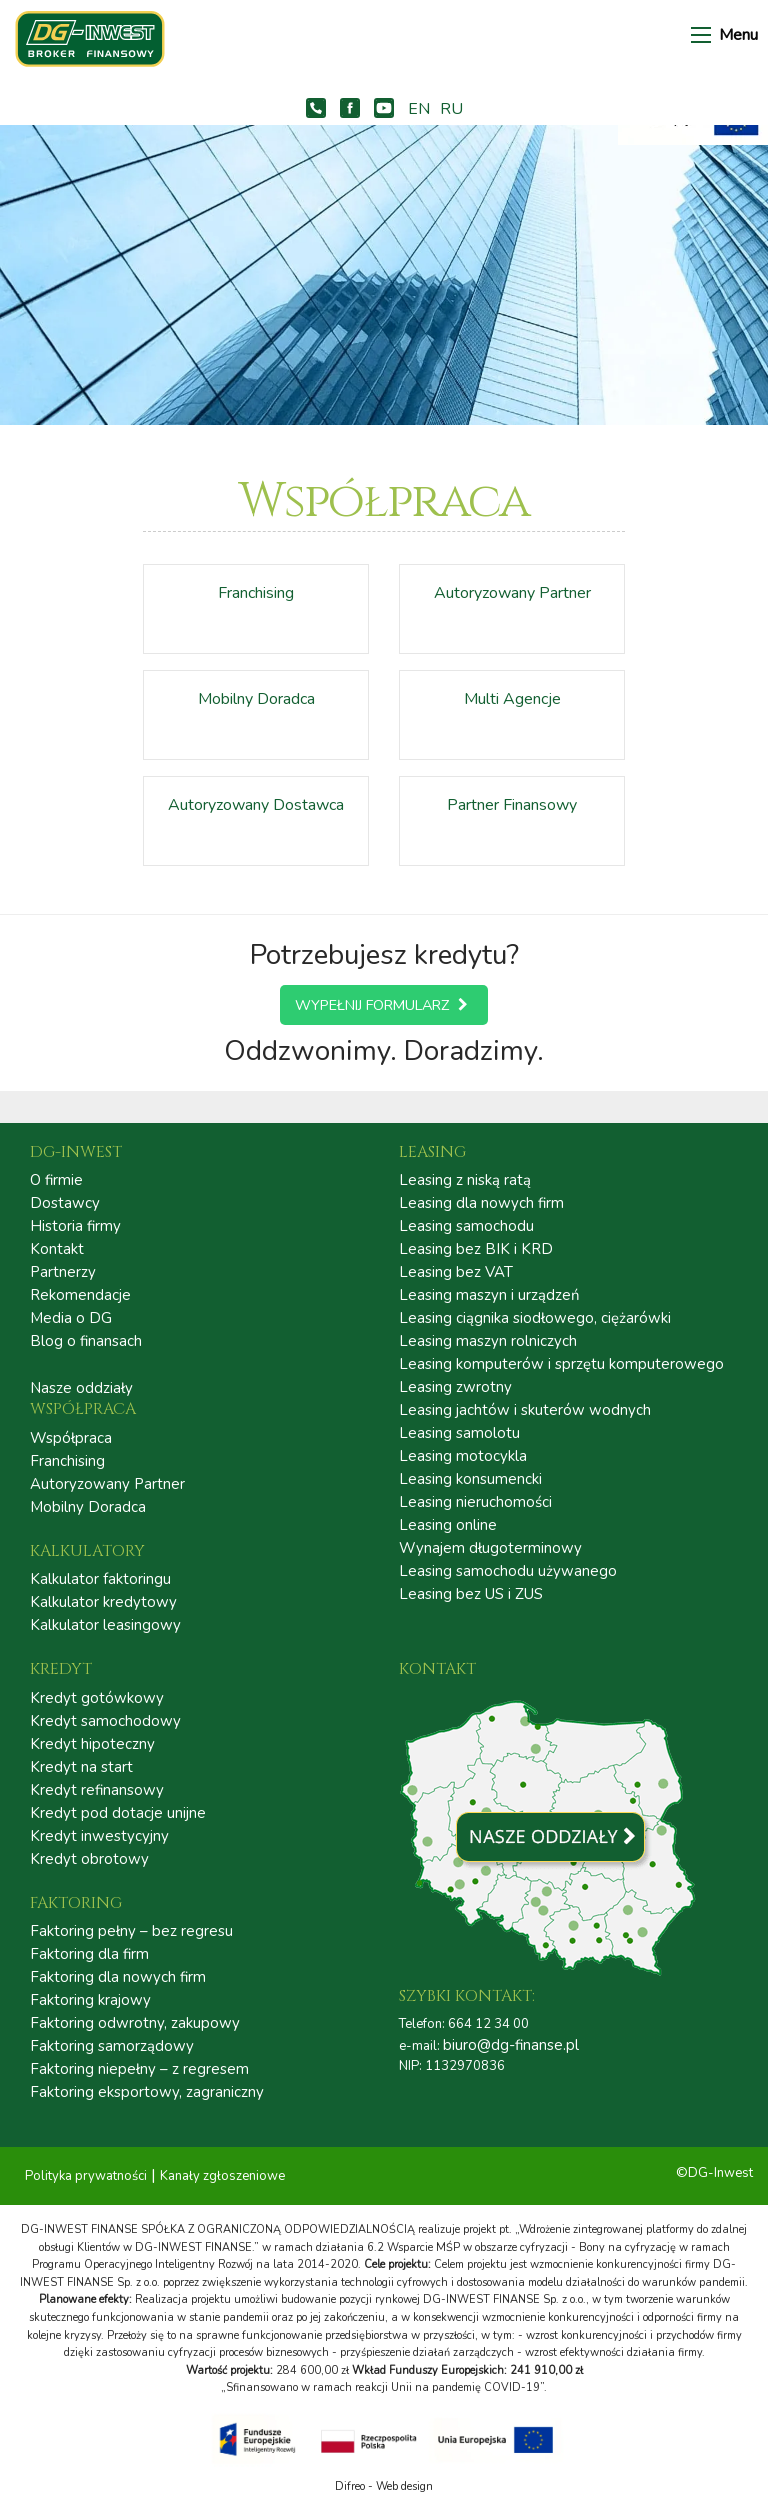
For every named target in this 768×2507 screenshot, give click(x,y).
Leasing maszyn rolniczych (488, 1341)
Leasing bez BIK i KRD (476, 1249)
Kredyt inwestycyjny (99, 1836)
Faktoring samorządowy (112, 2046)
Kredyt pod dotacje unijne (118, 1813)
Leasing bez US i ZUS (471, 1594)
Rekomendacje (80, 1295)
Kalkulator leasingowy (105, 1625)
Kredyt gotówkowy (97, 1698)
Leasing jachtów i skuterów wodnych (525, 1410)
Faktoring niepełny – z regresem (139, 2069)
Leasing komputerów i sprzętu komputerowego (561, 1364)
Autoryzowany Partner (512, 593)
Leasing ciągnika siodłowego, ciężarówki (535, 1318)
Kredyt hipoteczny (92, 1744)
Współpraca (71, 1438)
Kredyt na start (81, 1767)
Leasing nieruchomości (475, 1502)
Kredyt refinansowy (97, 1790)
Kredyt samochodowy (105, 1721)
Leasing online (448, 1525)
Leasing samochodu (466, 1226)
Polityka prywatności (86, 2176)
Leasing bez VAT (456, 1272)
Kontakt (57, 1249)
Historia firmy (75, 1226)
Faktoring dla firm (89, 1954)
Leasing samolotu (459, 1433)
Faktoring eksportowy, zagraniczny (147, 2092)
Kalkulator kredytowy (103, 1602)
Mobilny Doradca (256, 699)
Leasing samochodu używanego (508, 1571)
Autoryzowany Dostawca (256, 805)
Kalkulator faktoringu (100, 1579)
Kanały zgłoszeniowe (222, 2176)
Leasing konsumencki (470, 1479)
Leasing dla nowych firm (481, 1203)
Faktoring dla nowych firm (118, 1977)
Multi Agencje (512, 699)
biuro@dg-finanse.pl (511, 2045)
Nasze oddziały (81, 1388)
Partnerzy (63, 1272)
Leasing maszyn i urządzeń (489, 1295)
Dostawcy (65, 1203)
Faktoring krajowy (90, 2000)
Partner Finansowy (512, 805)
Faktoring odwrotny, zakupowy (135, 2023)
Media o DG (71, 1318)
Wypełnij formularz (384, 1005)
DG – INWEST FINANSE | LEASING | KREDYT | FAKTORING (100, 39)
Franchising (256, 593)
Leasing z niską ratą (465, 1180)
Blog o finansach (86, 1341)
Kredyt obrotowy (89, 1859)
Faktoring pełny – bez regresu (131, 1931)
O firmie (56, 1180)
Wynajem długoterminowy (490, 1548)
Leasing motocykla (463, 1456)
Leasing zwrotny (455, 1387)
